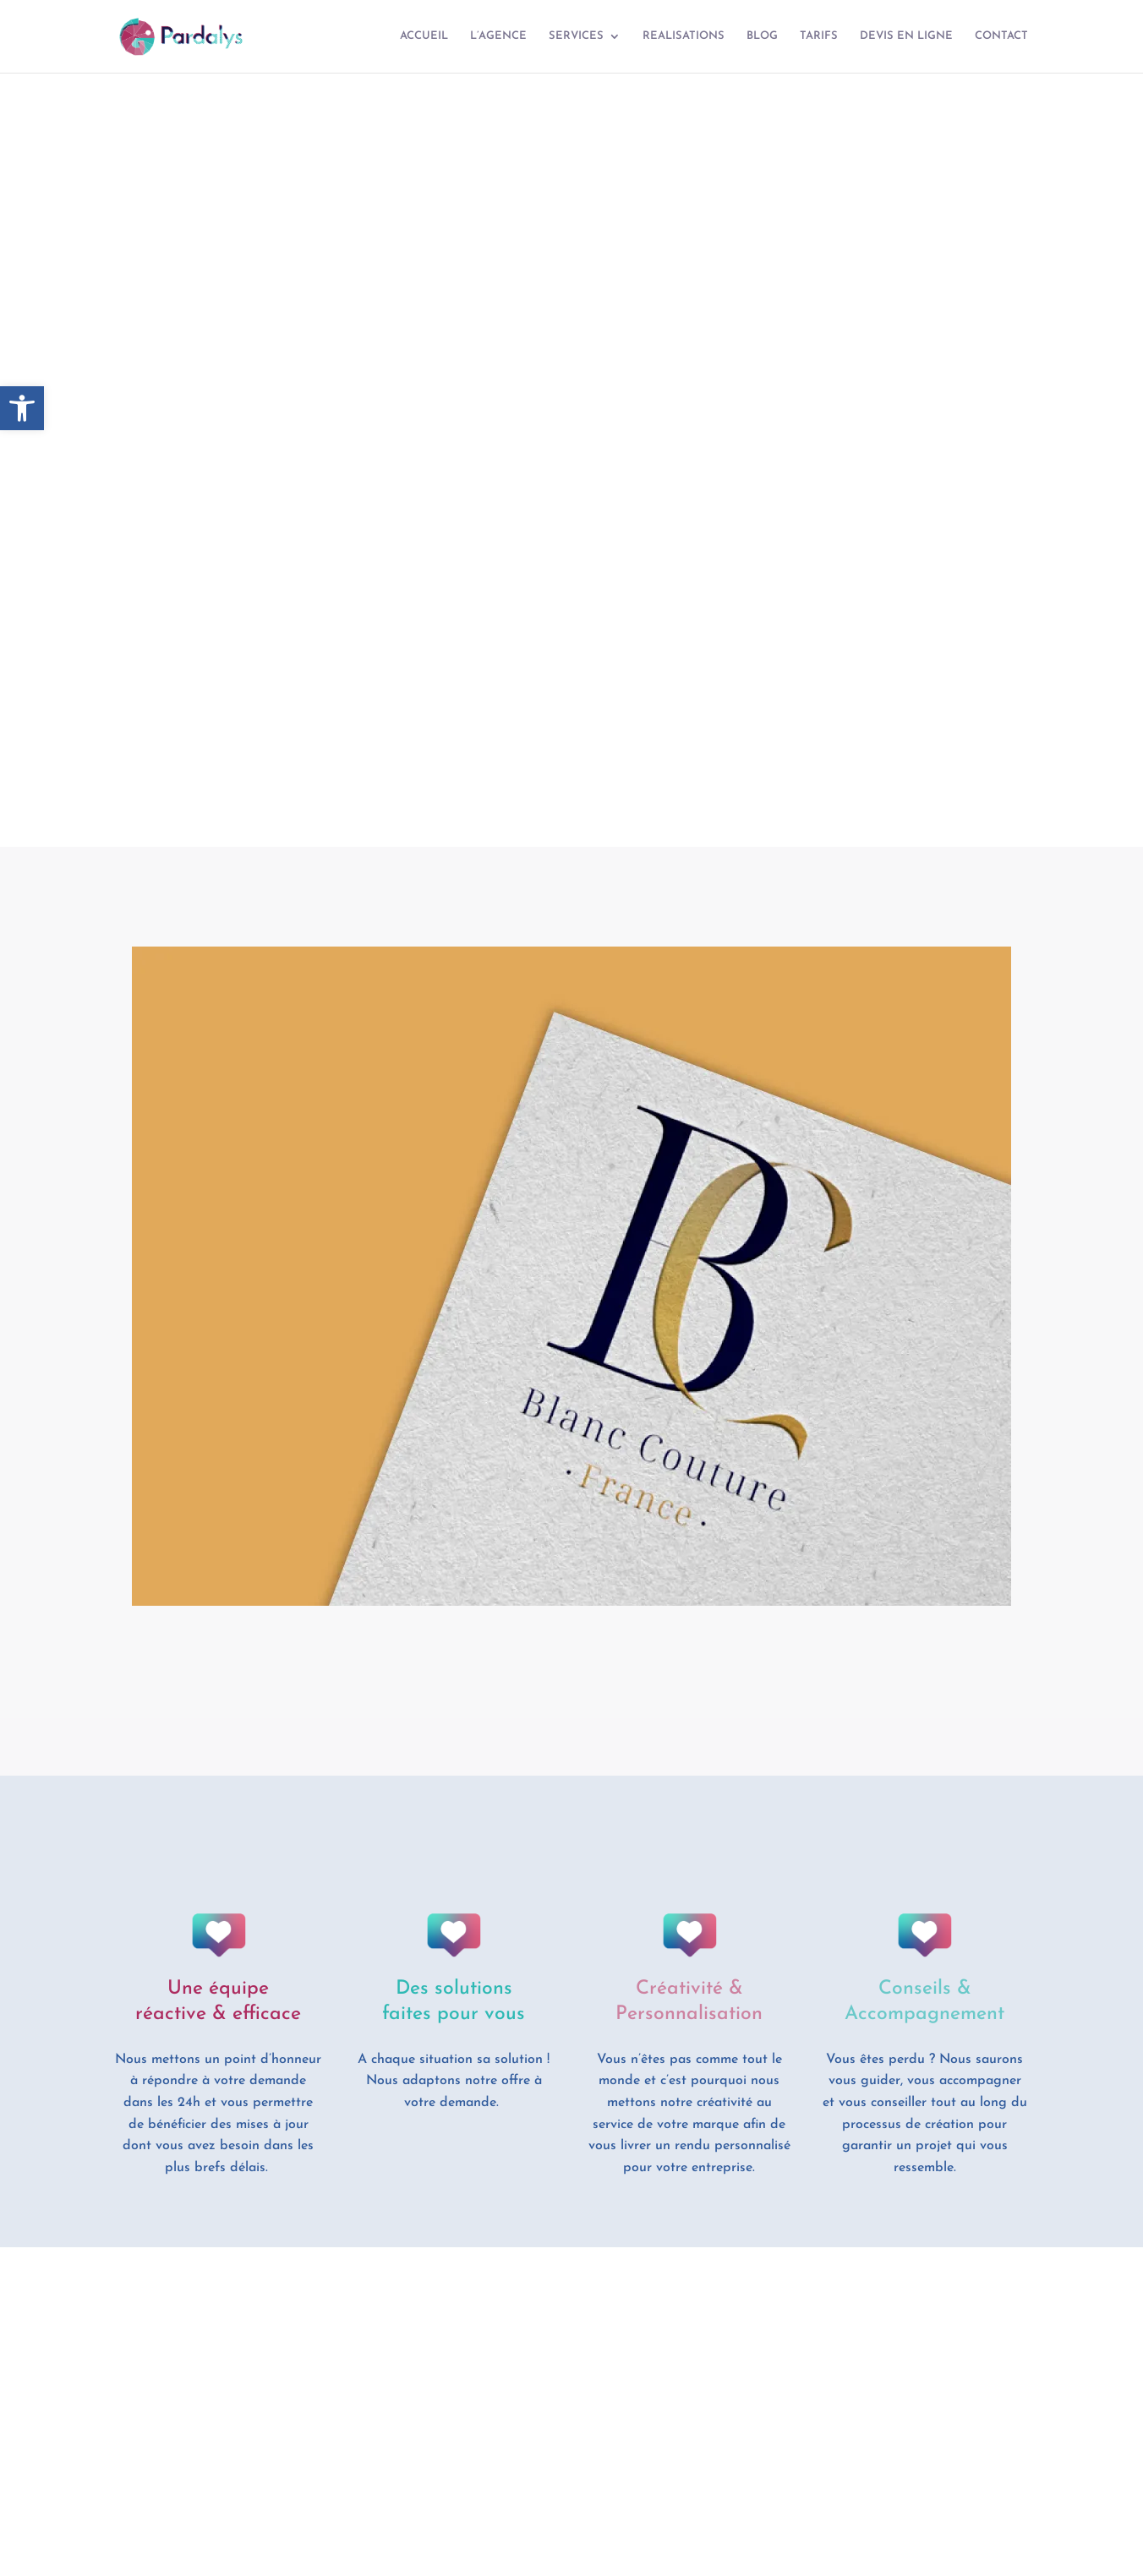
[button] (22, 408)
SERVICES (576, 35)
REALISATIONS (684, 35)
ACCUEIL (424, 35)
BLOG (762, 35)
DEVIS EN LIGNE (906, 35)
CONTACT (1001, 35)
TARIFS (819, 35)
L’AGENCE (498, 35)
